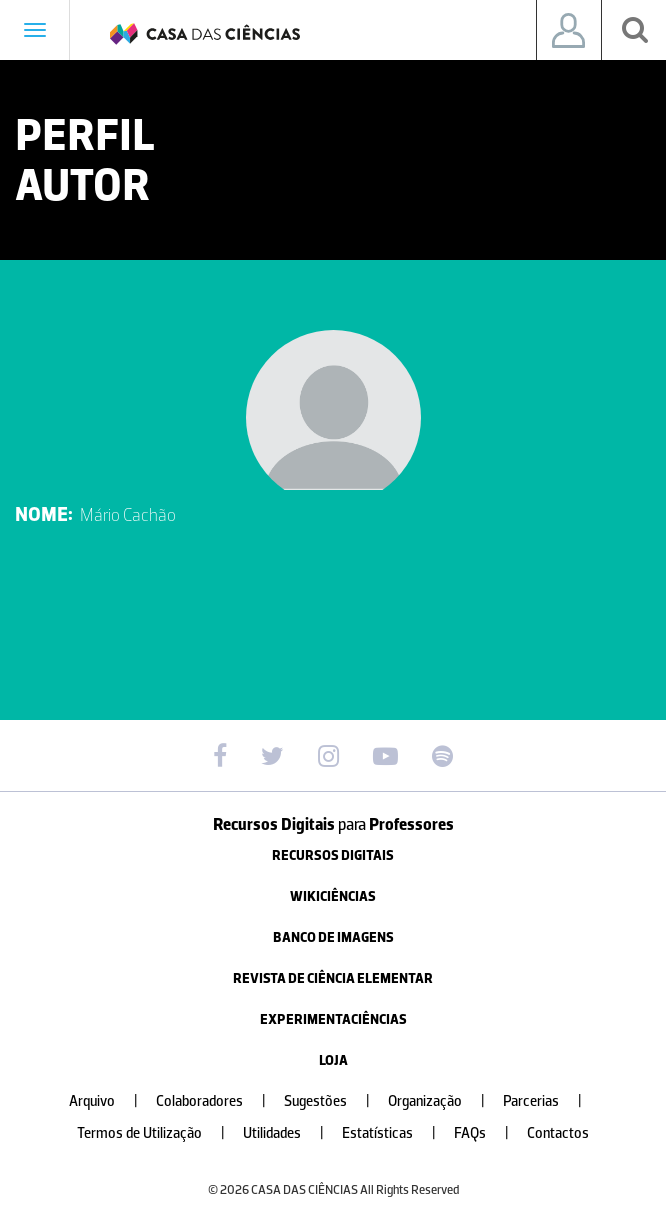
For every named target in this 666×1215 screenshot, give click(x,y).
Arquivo (111, 1101)
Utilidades (291, 1133)
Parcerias (550, 1101)
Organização (444, 1101)
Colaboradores (219, 1101)
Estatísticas (397, 1133)
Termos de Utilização (159, 1133)
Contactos (558, 1133)
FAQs (489, 1133)
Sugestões (335, 1101)
